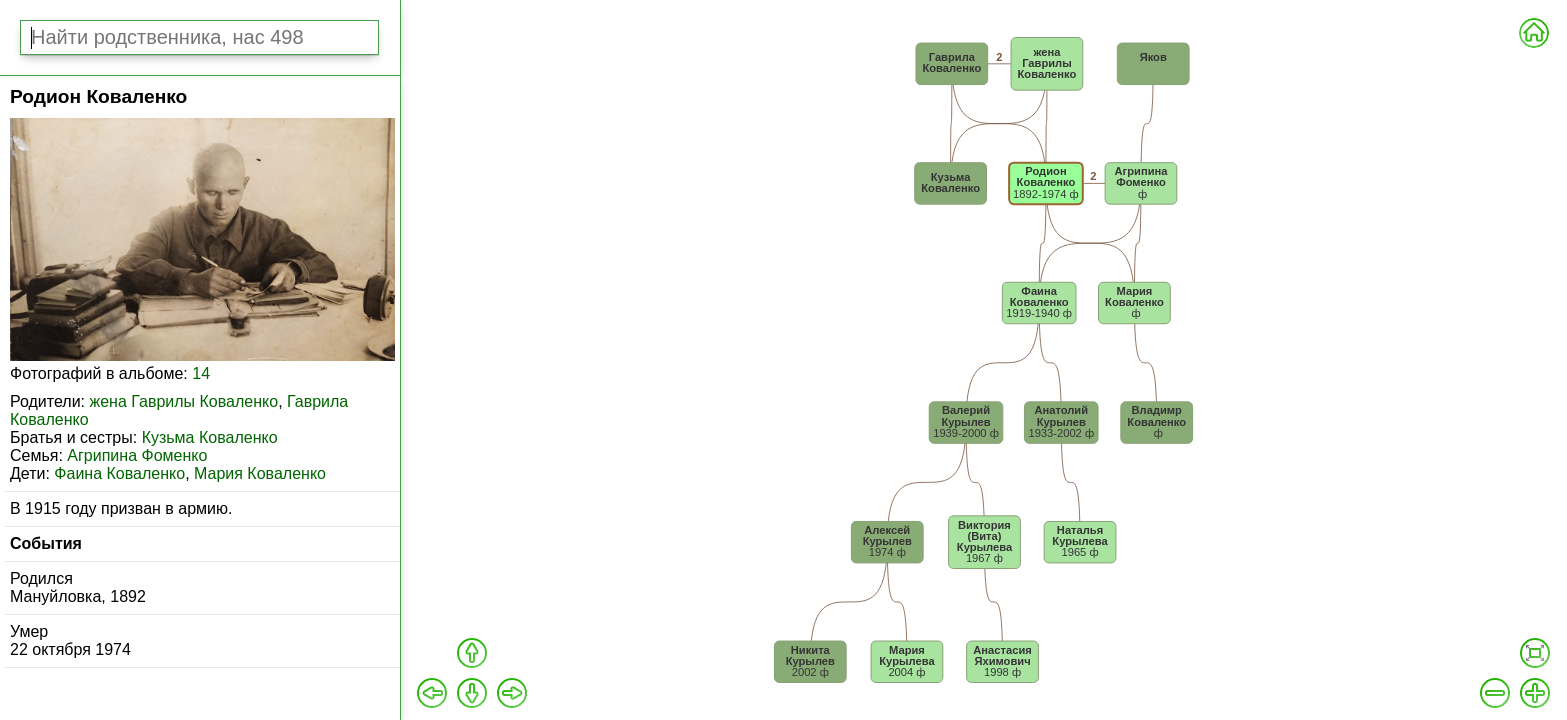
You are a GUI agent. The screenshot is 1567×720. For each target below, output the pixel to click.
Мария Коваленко (260, 473)
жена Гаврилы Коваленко (183, 401)
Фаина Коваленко (119, 473)
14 (201, 373)
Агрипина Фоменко (137, 455)
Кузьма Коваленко (210, 437)
